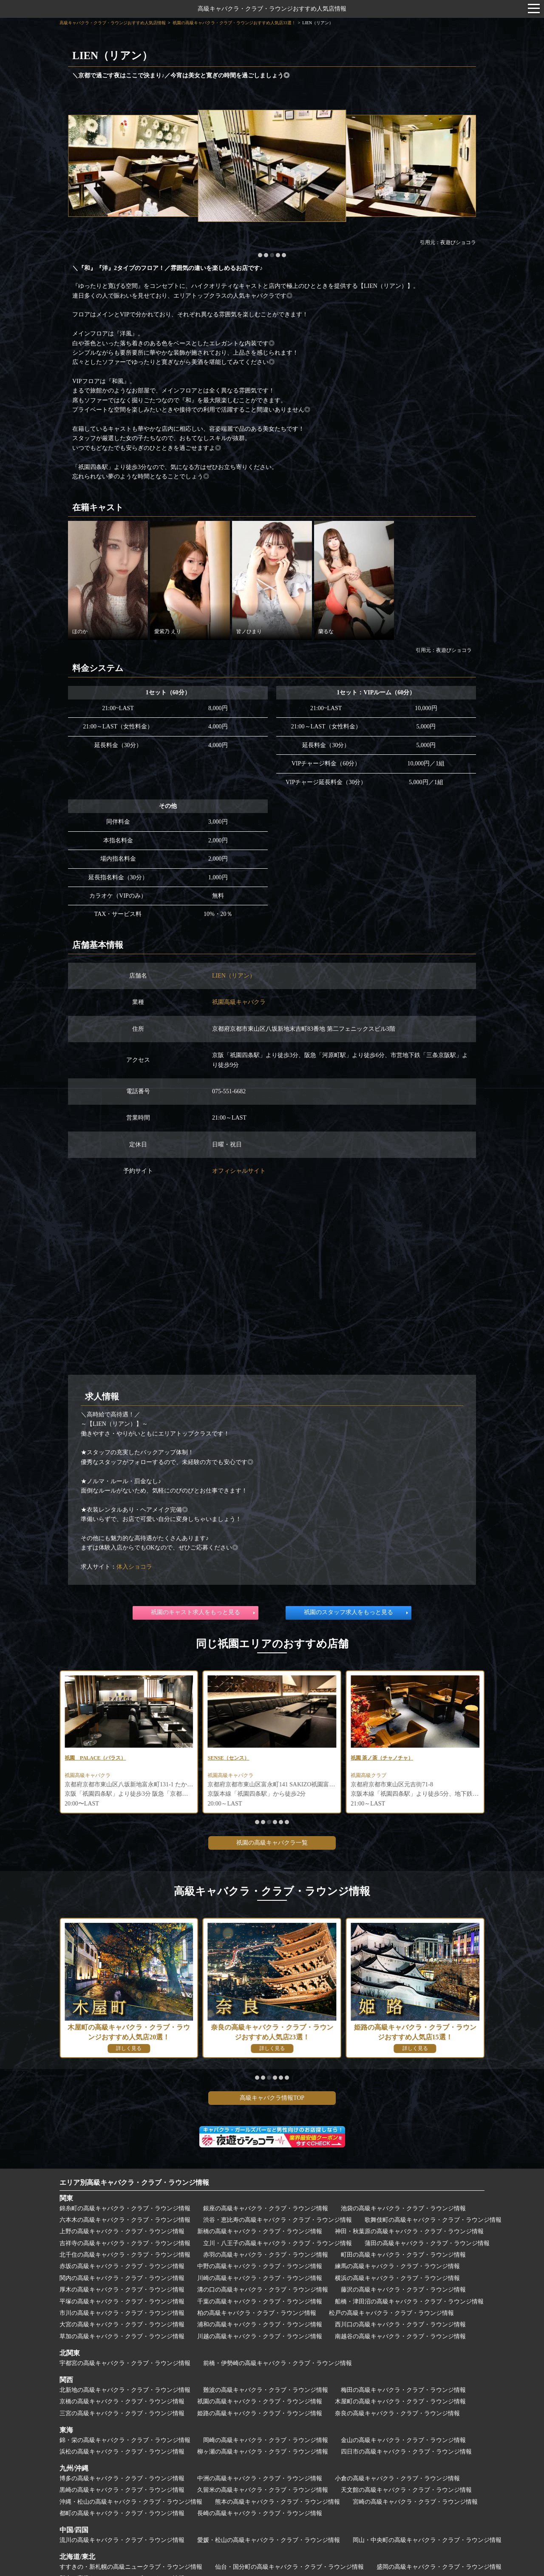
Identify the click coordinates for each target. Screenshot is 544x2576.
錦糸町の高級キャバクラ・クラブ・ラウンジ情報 (125, 2210)
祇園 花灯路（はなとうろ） (101, 1758)
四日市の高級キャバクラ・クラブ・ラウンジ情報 (406, 2454)
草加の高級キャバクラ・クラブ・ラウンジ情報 (122, 2339)
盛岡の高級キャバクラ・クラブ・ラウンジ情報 (439, 2569)
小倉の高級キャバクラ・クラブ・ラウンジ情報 (397, 2481)
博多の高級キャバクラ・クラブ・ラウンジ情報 (122, 2481)
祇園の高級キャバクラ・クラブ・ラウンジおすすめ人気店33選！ (234, 22)
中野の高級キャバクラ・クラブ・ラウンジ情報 (259, 2269)
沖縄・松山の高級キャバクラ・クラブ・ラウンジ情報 (131, 2504)
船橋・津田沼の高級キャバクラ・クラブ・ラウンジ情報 (409, 2304)
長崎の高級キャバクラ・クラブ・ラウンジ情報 (259, 2516)
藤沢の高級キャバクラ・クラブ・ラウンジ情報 (403, 2292)
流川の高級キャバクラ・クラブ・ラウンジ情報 (122, 2542)
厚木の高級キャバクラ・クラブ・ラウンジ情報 (122, 2292)
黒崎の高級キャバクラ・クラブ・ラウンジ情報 (122, 2492)
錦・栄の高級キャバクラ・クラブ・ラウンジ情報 (125, 2442)
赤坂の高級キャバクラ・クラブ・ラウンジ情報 (122, 2269)
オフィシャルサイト (239, 1171)
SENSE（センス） (375, 1758)
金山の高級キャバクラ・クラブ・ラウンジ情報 (403, 2442)
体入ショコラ (134, 1567)
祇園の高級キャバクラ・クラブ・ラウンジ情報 (259, 2404)
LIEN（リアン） (233, 975)
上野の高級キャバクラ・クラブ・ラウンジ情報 (122, 2234)
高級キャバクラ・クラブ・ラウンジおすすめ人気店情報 (272, 9)
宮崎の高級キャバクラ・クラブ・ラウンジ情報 (415, 2504)
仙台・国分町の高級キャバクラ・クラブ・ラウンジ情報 (289, 2569)
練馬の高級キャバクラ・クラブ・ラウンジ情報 (397, 2269)
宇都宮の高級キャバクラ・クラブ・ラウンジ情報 (125, 2366)
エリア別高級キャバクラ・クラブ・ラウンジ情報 (134, 2185)
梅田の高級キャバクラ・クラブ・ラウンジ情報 (403, 2392)
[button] (260, 255)
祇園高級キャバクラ (239, 1002)
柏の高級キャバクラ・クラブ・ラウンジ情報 (256, 2315)
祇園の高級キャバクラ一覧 (272, 1845)
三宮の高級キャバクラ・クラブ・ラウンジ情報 (122, 2415)
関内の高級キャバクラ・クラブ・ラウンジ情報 (122, 2280)
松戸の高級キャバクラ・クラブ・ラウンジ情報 (391, 2315)
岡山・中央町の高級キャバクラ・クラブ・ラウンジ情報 (427, 2542)
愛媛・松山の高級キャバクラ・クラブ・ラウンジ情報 (268, 2542)
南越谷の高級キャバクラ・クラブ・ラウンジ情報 (400, 2339)
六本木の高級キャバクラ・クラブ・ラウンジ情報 (125, 2222)
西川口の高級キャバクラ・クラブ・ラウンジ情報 (400, 2327)
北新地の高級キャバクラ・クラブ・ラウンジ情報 (125, 2392)
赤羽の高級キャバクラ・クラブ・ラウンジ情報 (265, 2257)
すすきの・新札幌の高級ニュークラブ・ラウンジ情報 (131, 2569)
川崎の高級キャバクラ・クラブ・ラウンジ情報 (259, 2280)
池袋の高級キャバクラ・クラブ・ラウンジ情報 (403, 2210)
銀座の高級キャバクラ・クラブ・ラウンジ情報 (265, 2210)
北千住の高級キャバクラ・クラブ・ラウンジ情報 (125, 2257)
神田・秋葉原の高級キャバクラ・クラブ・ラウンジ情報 (409, 2234)
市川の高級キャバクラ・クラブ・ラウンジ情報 (122, 2315)
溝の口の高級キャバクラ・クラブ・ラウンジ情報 (262, 2292)
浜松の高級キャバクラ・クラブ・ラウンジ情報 (122, 2454)
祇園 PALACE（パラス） (244, 1758)
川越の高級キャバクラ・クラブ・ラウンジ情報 (259, 2339)
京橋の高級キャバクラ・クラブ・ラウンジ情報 (122, 2404)
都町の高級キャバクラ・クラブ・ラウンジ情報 (122, 2516)
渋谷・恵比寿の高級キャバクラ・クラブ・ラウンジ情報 (277, 2222)
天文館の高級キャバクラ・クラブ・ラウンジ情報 (406, 2492)
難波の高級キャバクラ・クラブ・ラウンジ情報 (265, 2392)
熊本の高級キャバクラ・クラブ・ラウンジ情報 (277, 2504)
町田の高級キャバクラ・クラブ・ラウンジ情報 (403, 2257)
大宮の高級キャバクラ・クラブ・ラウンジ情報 (122, 2327)
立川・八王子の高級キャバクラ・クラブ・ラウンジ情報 (277, 2246)
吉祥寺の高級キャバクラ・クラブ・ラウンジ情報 (125, 2246)
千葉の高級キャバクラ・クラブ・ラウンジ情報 (259, 2304)
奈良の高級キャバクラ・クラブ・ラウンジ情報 (397, 2415)
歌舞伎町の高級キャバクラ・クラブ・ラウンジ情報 (433, 2222)
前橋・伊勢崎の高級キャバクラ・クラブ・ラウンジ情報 (277, 2366)
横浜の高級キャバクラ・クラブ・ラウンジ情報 (397, 2280)
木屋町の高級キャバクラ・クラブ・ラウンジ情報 (400, 2404)
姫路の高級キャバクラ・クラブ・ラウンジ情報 (259, 2415)
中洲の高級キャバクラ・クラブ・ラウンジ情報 (259, 2481)
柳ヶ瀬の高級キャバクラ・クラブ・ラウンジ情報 (262, 2454)
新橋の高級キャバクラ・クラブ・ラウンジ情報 (259, 2234)
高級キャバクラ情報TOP (272, 2100)
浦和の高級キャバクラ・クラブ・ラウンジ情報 (259, 2327)
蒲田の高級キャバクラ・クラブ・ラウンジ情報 (427, 2246)
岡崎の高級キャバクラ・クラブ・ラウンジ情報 (265, 2442)
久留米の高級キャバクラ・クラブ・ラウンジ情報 (262, 2492)
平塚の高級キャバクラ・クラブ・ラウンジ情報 (122, 2304)
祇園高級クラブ (85, 1777)
